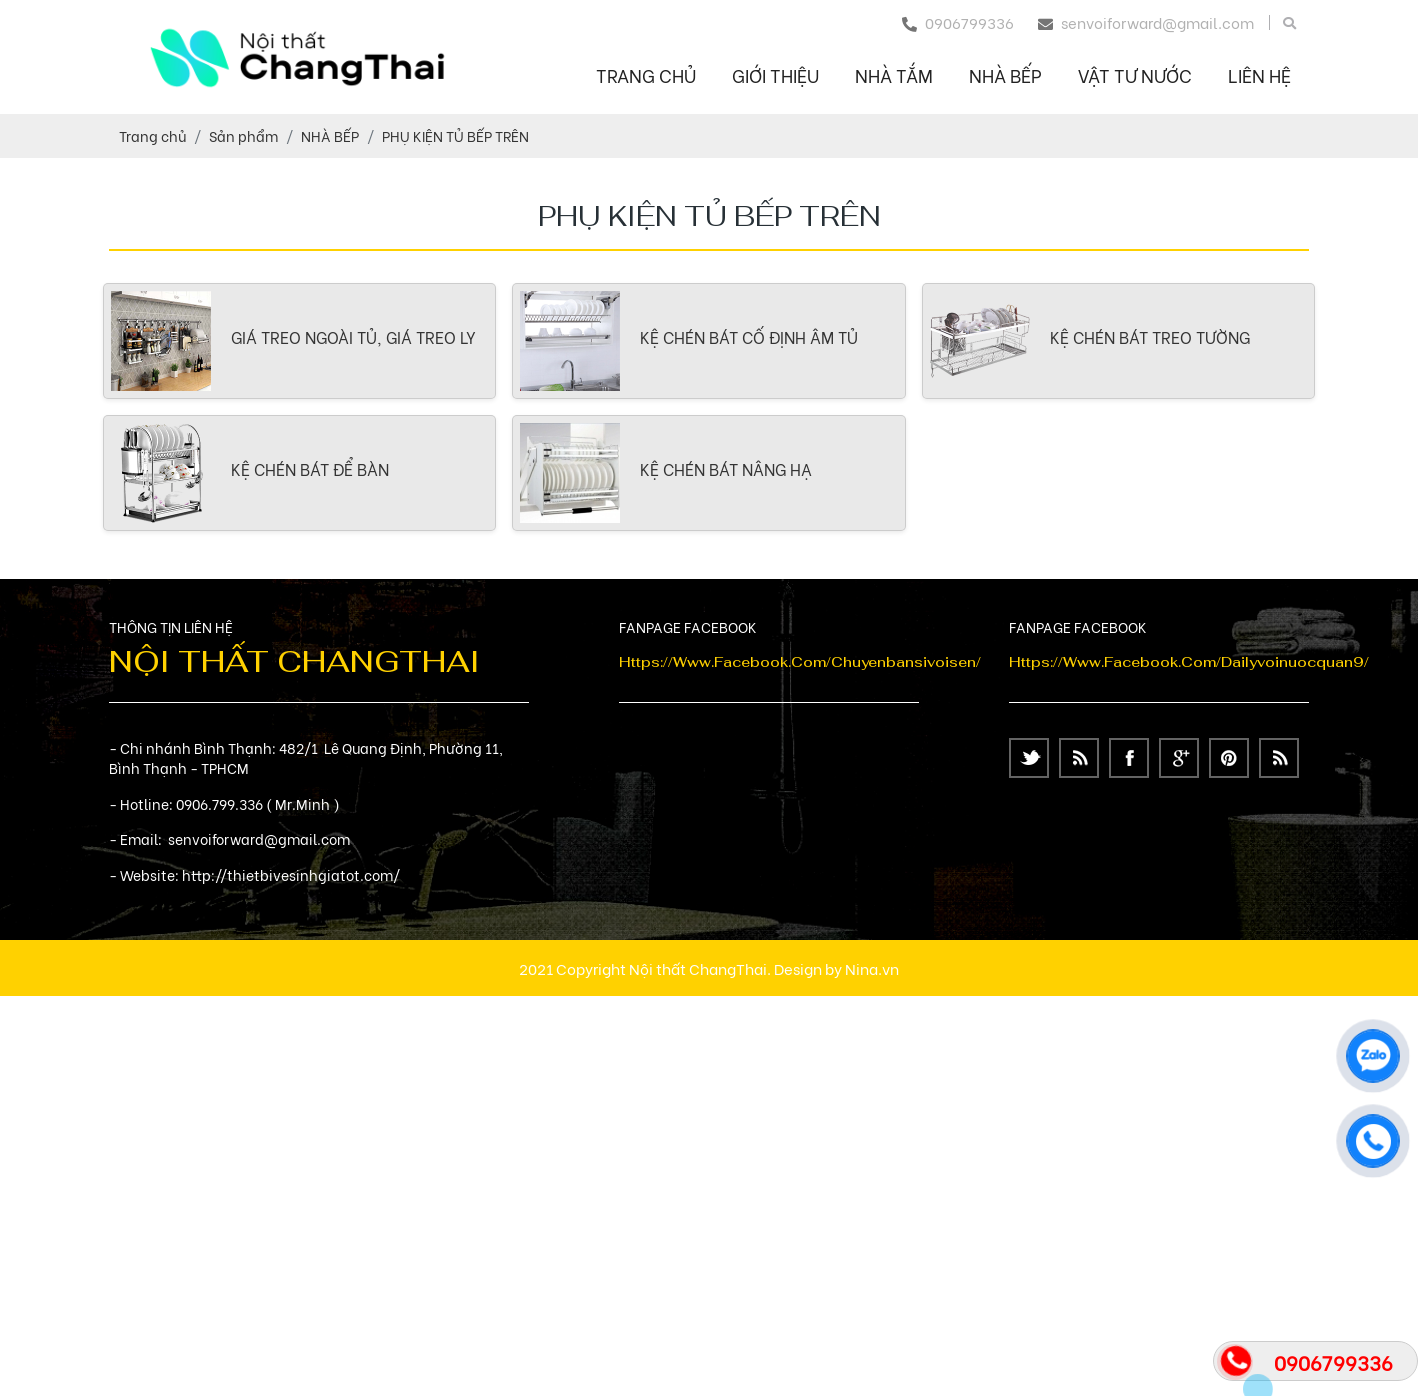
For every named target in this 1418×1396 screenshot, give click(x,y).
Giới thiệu (775, 74)
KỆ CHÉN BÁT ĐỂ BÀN (310, 468)
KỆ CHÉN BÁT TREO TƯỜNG (1150, 336)
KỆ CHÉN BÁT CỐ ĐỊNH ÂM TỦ (749, 336)
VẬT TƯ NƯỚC (1135, 74)
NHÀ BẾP (1005, 74)
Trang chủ (646, 74)
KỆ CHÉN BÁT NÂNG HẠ (726, 468)
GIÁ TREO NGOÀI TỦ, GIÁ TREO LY (353, 336)
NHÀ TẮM (894, 74)
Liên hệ (1259, 74)
